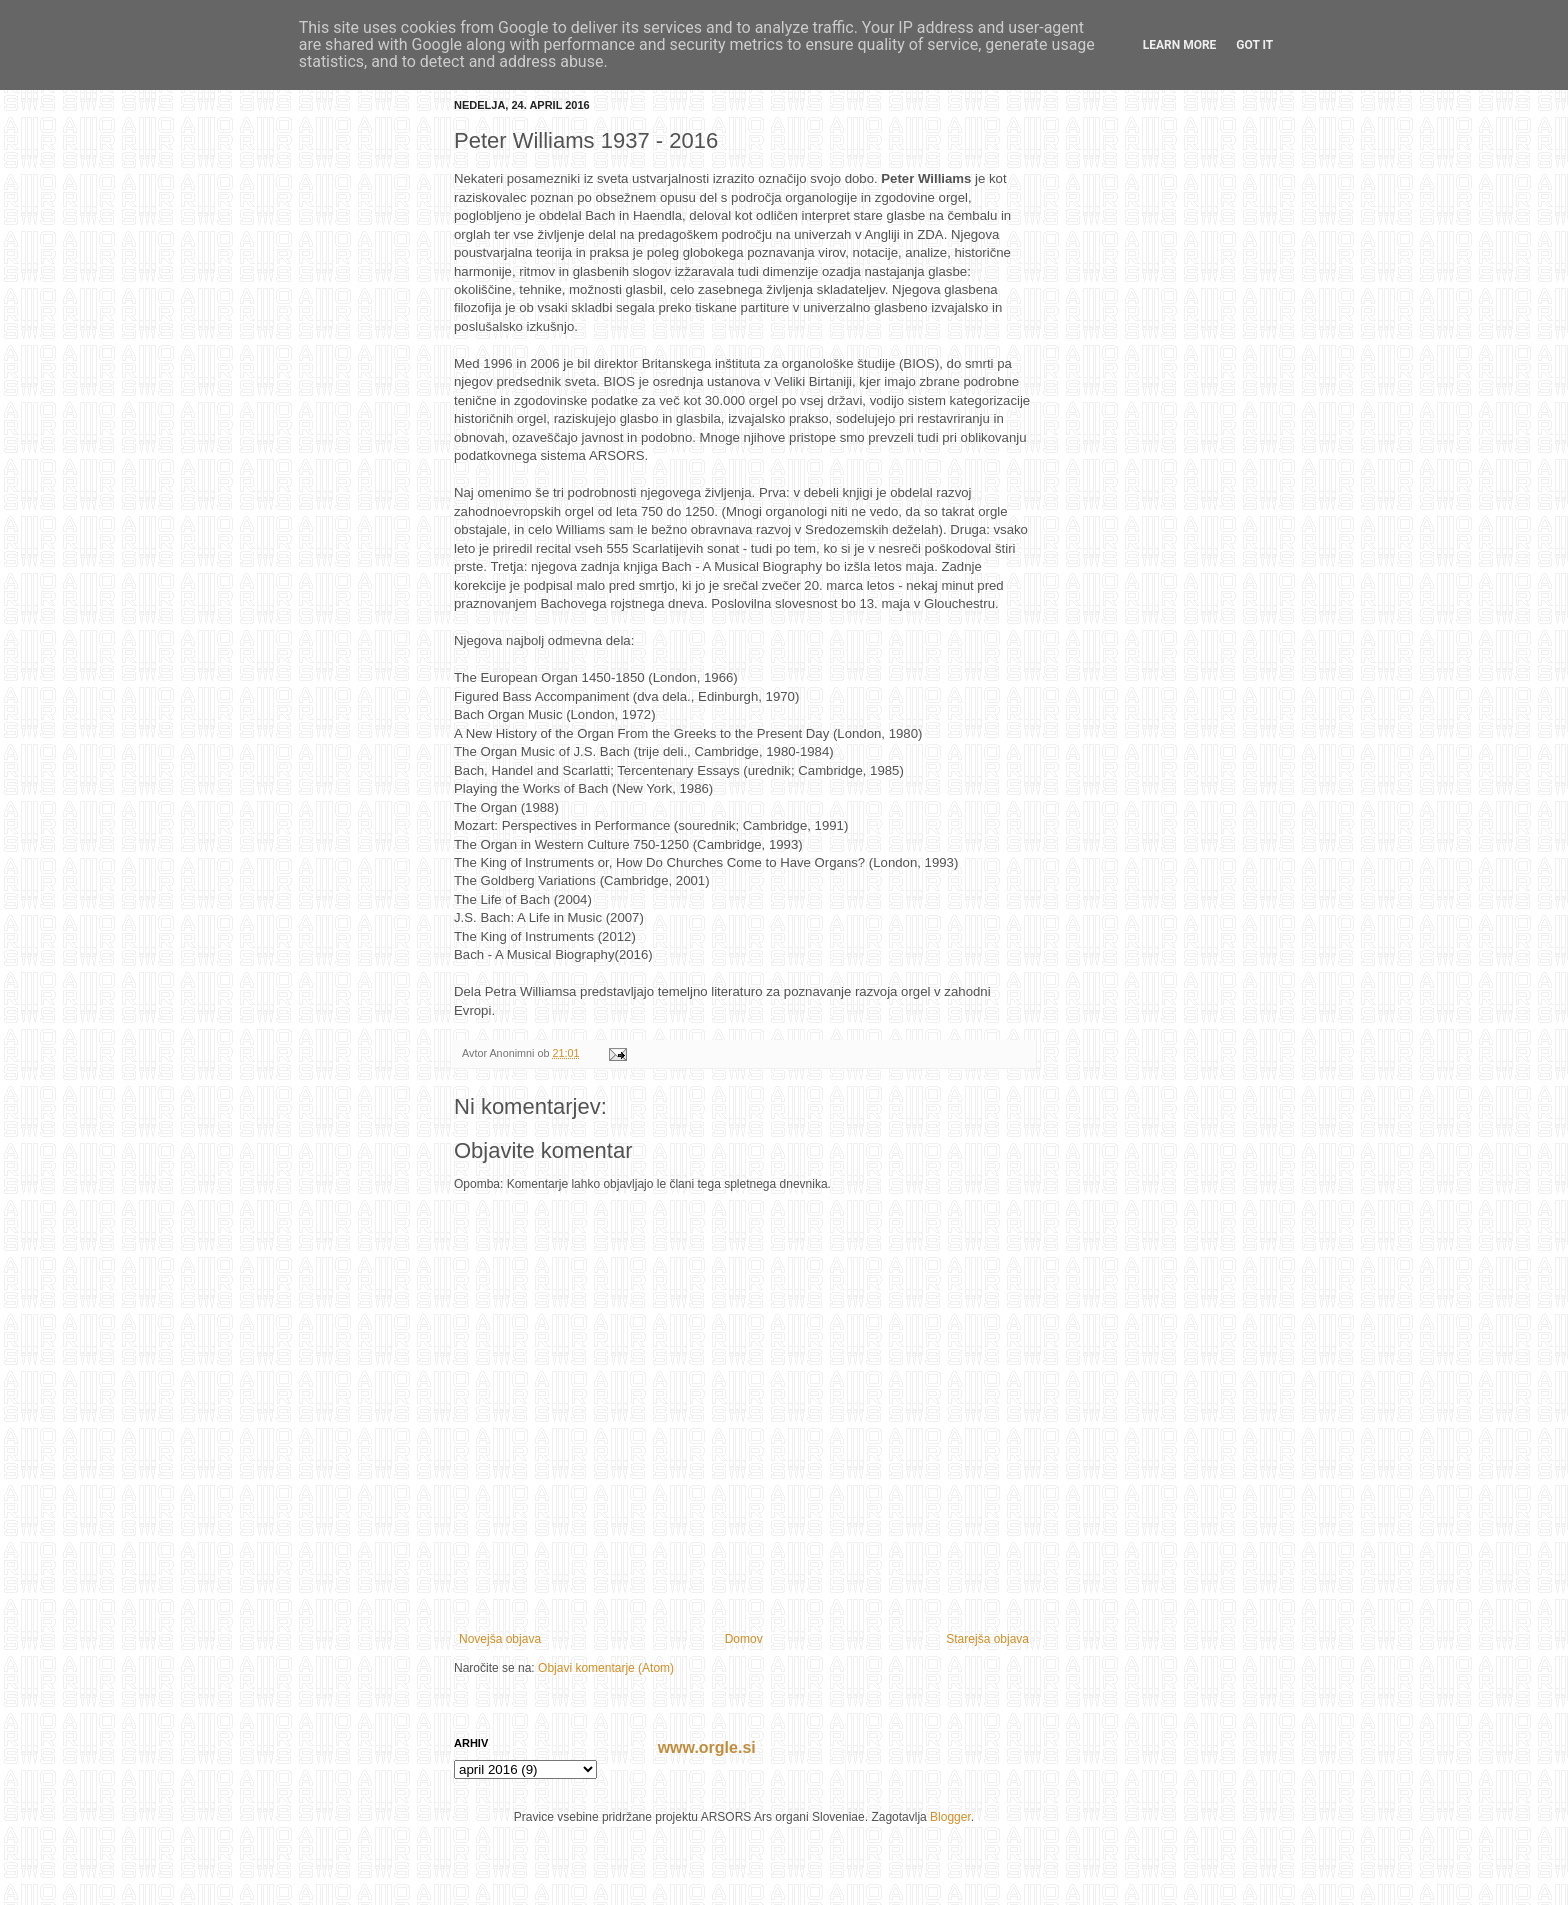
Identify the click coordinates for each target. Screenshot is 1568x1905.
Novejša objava (500, 1639)
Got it (1254, 45)
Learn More (1180, 45)
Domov (744, 1639)
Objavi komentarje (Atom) (606, 1668)
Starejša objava (987, 1639)
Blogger (950, 1817)
